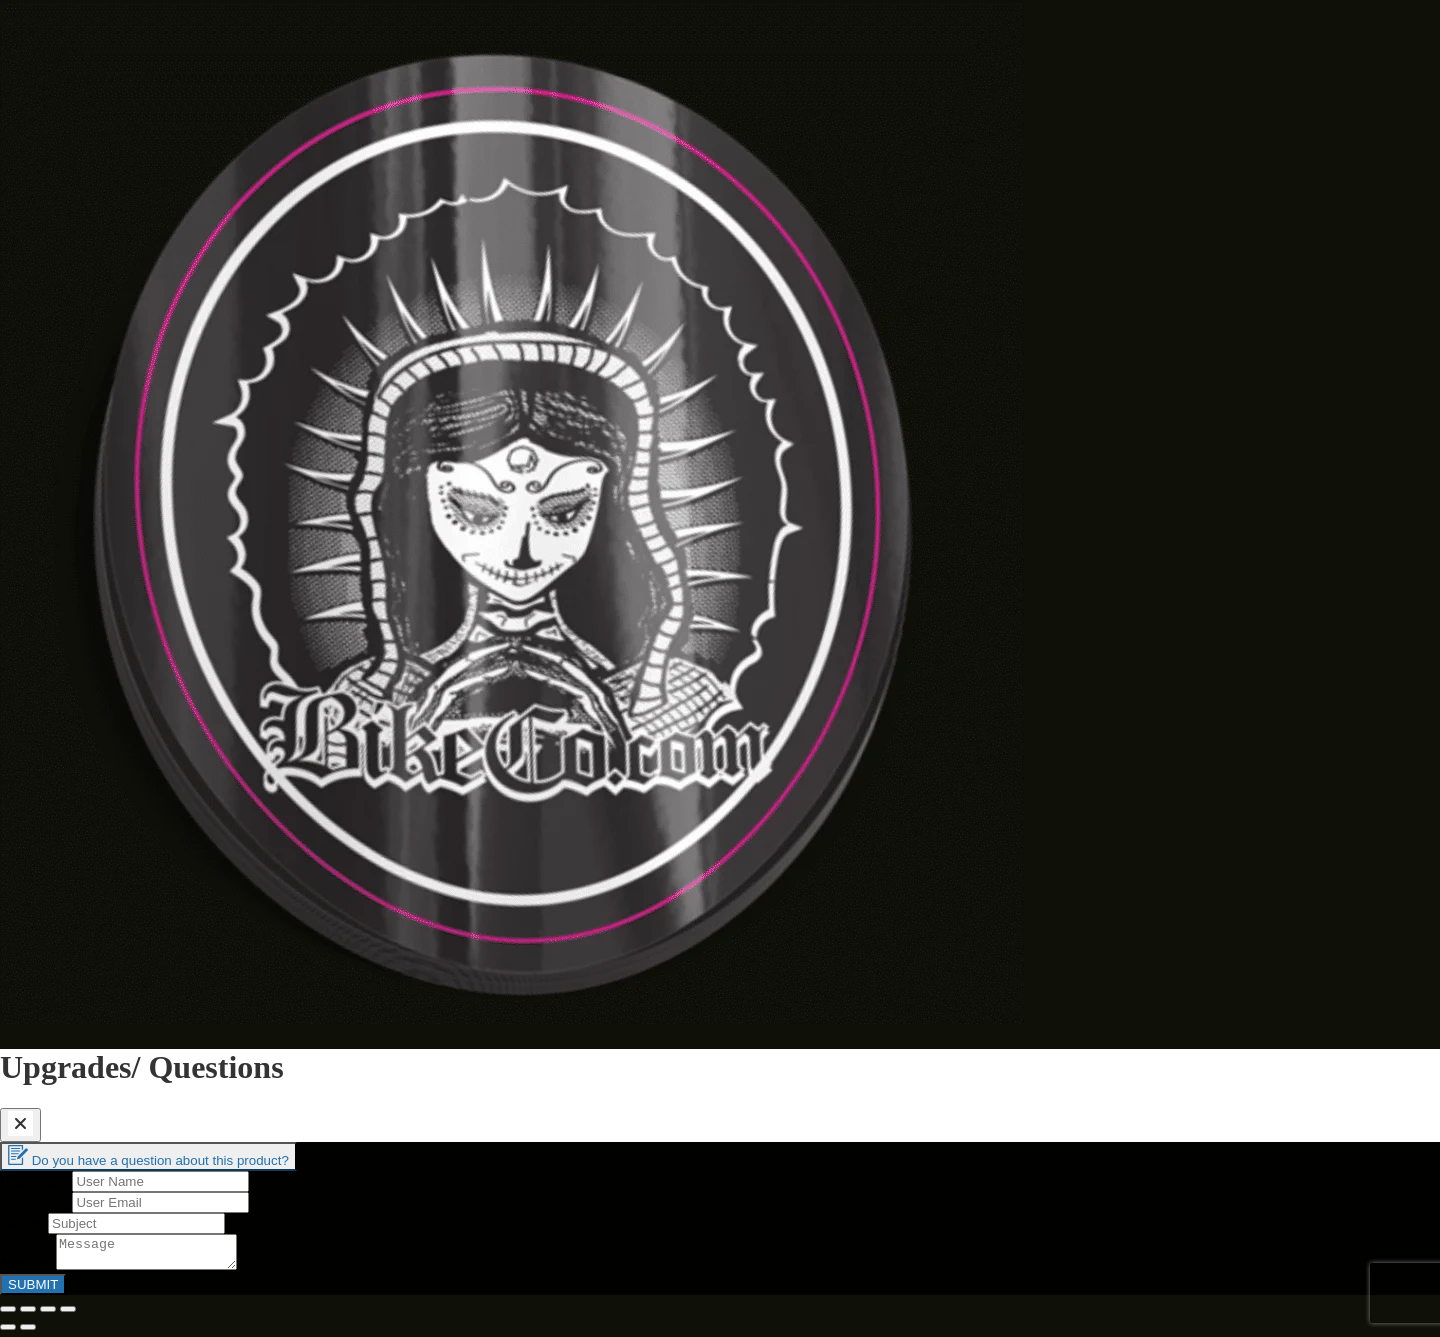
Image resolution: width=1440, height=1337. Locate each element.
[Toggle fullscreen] (48, 1315)
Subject (24, 1222)
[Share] (28, 1315)
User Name (36, 1180)
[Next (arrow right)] (28, 1333)
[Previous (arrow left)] (8, 1333)
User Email (36, 1201)
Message (28, 1270)
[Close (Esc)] (8, 1315)
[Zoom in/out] (68, 1315)
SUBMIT (33, 1290)
